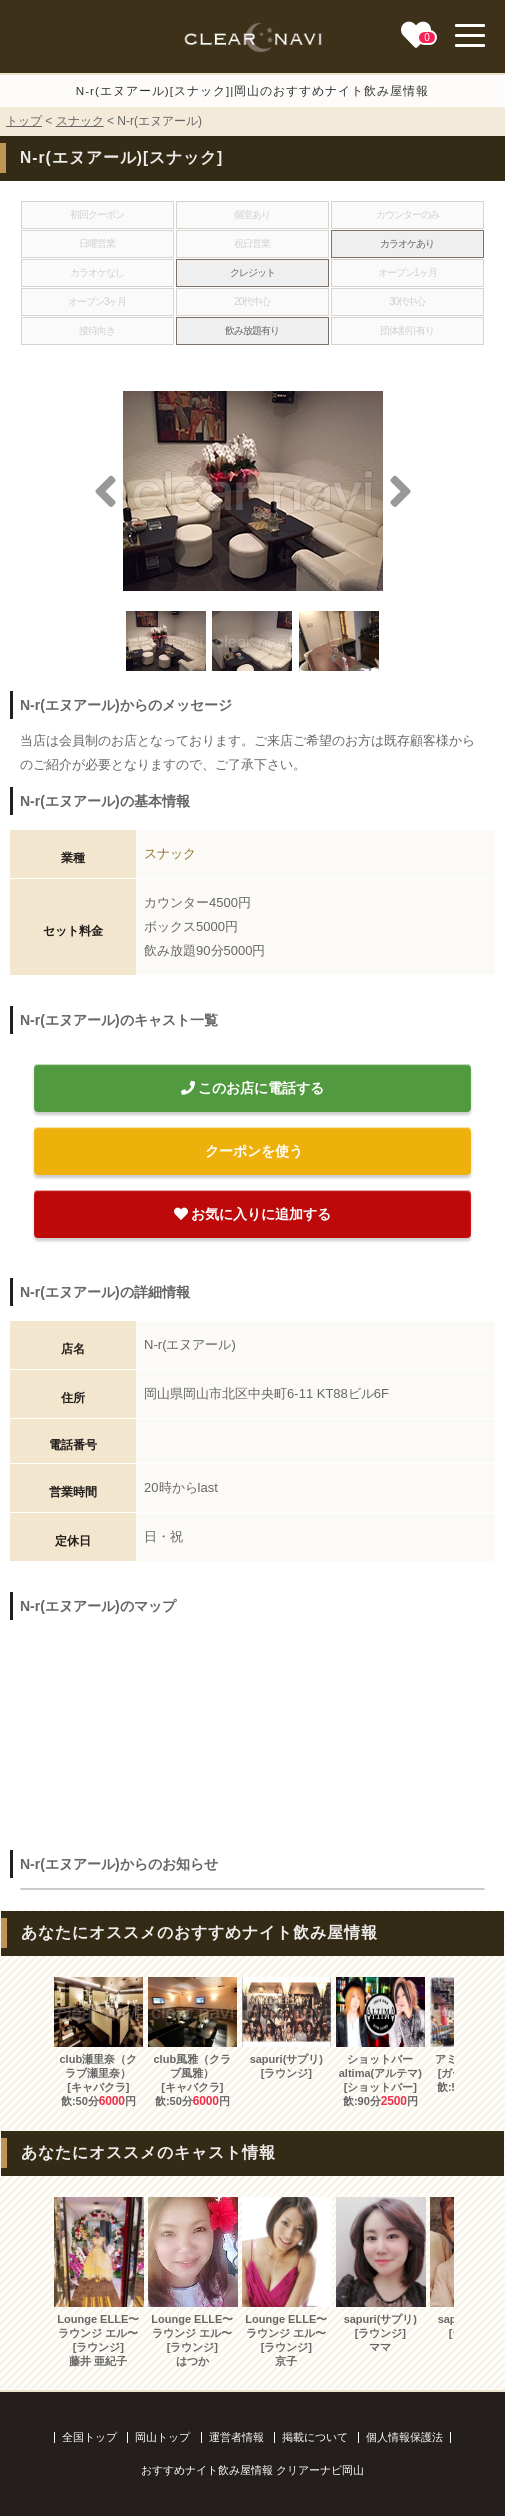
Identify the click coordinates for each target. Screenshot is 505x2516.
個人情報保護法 (404, 2437)
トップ (24, 121)
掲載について (315, 2437)
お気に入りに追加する (253, 1214)
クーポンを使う (253, 1151)
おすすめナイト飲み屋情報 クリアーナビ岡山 (252, 2470)
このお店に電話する (253, 1088)
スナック (80, 121)
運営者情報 (236, 2437)
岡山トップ (162, 2437)
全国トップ (89, 2437)
